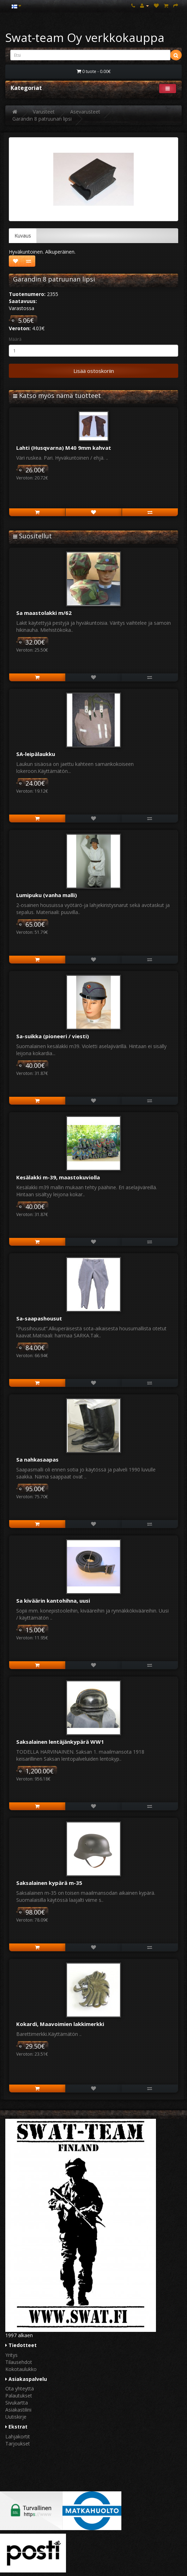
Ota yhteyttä (19, 2388)
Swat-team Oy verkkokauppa (84, 38)
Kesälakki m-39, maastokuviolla (58, 1177)
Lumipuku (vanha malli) (46, 895)
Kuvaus (22, 235)
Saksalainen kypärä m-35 (49, 1882)
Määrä (15, 339)
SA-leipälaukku (35, 753)
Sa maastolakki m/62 (44, 612)
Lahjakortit (17, 2436)
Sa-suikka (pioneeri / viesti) (52, 1036)
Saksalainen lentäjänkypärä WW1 (60, 1741)
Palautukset (18, 2395)
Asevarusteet (85, 111)
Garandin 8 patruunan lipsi (42, 118)
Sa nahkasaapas (37, 1459)
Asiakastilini (18, 2409)
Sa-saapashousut (39, 1318)
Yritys (11, 2355)
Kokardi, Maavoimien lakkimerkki (60, 2023)
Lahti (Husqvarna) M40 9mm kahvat (63, 447)
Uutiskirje (15, 2416)
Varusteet (44, 111)
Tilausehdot (18, 2362)
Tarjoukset (17, 2443)
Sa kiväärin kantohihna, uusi (53, 1600)
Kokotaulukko (21, 2369)
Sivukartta (16, 2402)
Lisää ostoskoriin (93, 370)
